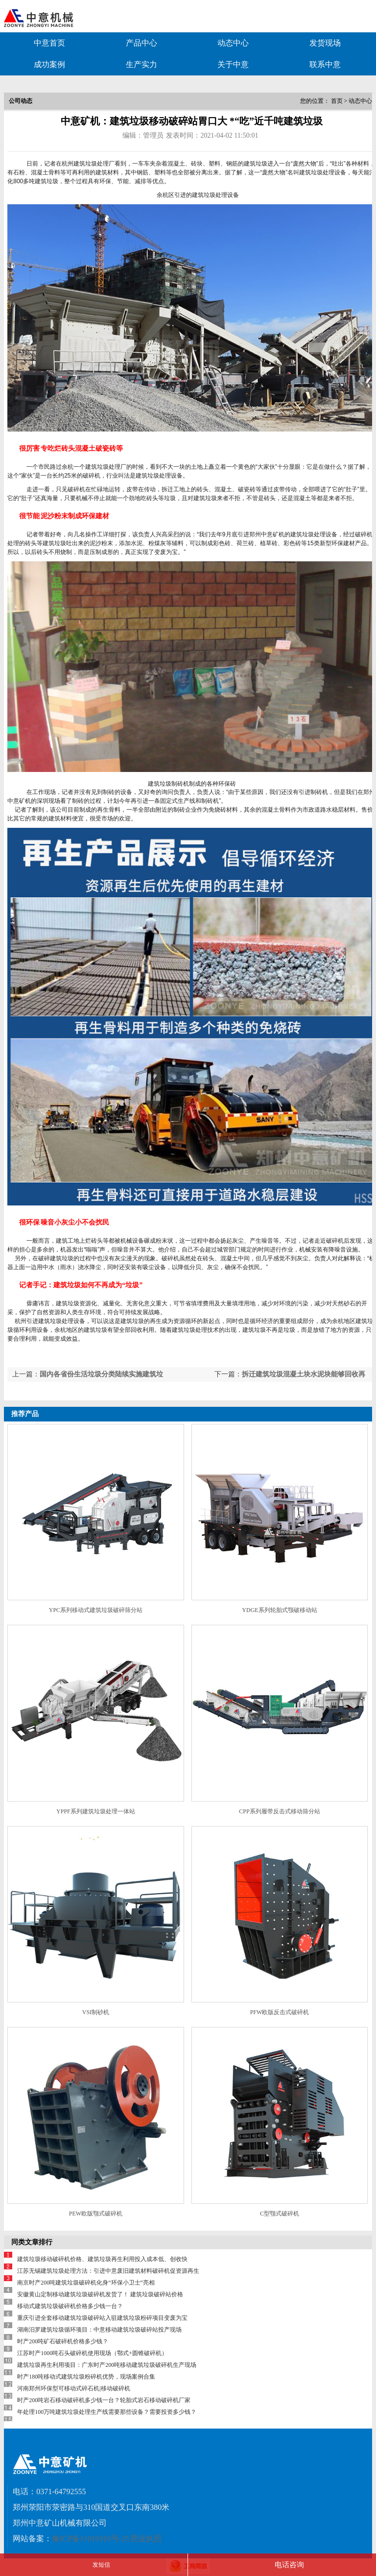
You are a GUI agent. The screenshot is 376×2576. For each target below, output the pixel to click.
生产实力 (141, 64)
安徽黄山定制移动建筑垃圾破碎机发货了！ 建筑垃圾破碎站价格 (100, 2294)
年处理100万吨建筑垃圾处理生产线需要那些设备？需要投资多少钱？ (106, 2411)
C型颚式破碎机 (279, 2213)
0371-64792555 (61, 2491)
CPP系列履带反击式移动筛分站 (279, 1811)
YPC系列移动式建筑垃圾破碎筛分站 (95, 1610)
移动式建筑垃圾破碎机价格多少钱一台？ (70, 2306)
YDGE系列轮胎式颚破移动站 (279, 1610)
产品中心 (141, 43)
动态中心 (233, 43)
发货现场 (325, 43)
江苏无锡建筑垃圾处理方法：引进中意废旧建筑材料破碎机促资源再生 (108, 2270)
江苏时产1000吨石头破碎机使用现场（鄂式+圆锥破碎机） (92, 2353)
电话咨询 (289, 2565)
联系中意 (325, 64)
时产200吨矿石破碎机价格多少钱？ (62, 2341)
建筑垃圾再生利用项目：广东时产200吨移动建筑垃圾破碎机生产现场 (106, 2364)
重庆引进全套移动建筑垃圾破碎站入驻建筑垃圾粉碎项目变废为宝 (102, 2317)
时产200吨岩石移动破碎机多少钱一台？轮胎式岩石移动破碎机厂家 (103, 2400)
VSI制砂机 (95, 2012)
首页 (337, 100)
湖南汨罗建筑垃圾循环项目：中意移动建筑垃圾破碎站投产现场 (99, 2329)
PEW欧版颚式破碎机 (95, 2213)
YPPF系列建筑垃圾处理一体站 (95, 1811)
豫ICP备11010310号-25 (90, 2538)
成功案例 (49, 64)
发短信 (101, 2564)
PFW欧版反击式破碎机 (279, 2012)
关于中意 (233, 64)
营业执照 (146, 2538)
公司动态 (20, 100)
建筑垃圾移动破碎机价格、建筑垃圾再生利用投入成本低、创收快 (102, 2259)
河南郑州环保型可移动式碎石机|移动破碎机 (73, 2388)
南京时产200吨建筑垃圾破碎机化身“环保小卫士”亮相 (91, 2282)
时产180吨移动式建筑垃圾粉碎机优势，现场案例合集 (86, 2376)
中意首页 (49, 43)
